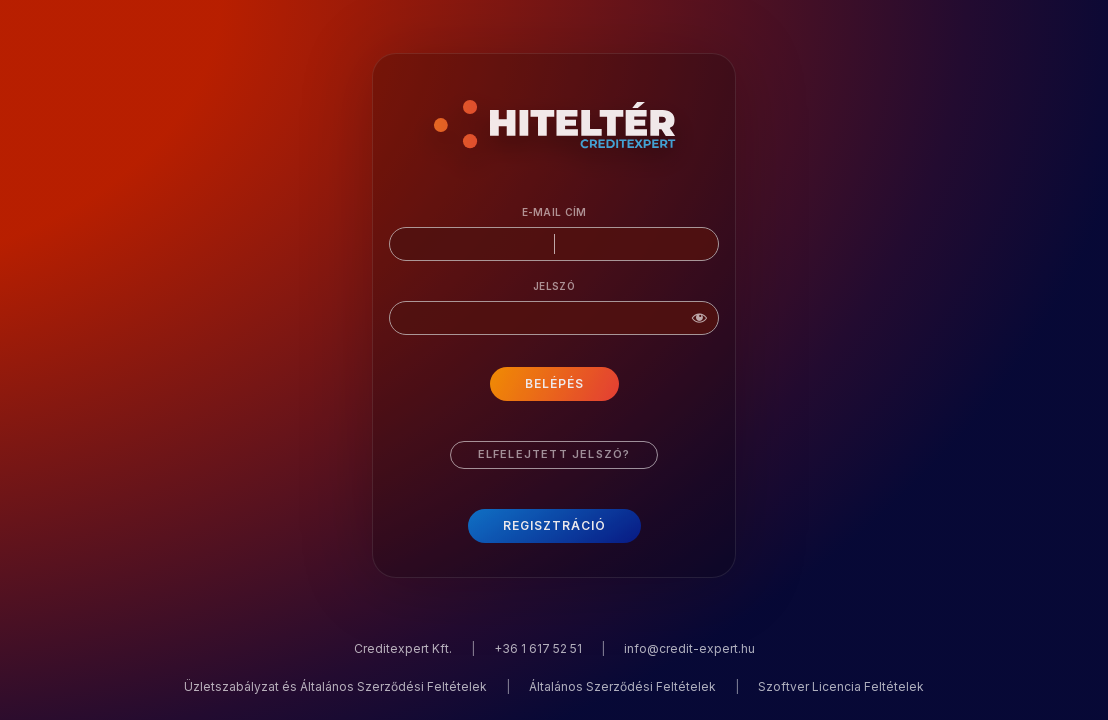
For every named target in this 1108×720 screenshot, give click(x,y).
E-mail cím (554, 212)
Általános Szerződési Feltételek (622, 686)
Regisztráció (554, 525)
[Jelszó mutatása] (699, 323)
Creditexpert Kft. (403, 648)
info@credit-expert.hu (689, 648)
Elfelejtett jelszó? (554, 454)
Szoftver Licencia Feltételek (841, 686)
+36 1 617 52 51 (538, 648)
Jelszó (554, 286)
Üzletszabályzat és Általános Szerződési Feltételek (335, 686)
